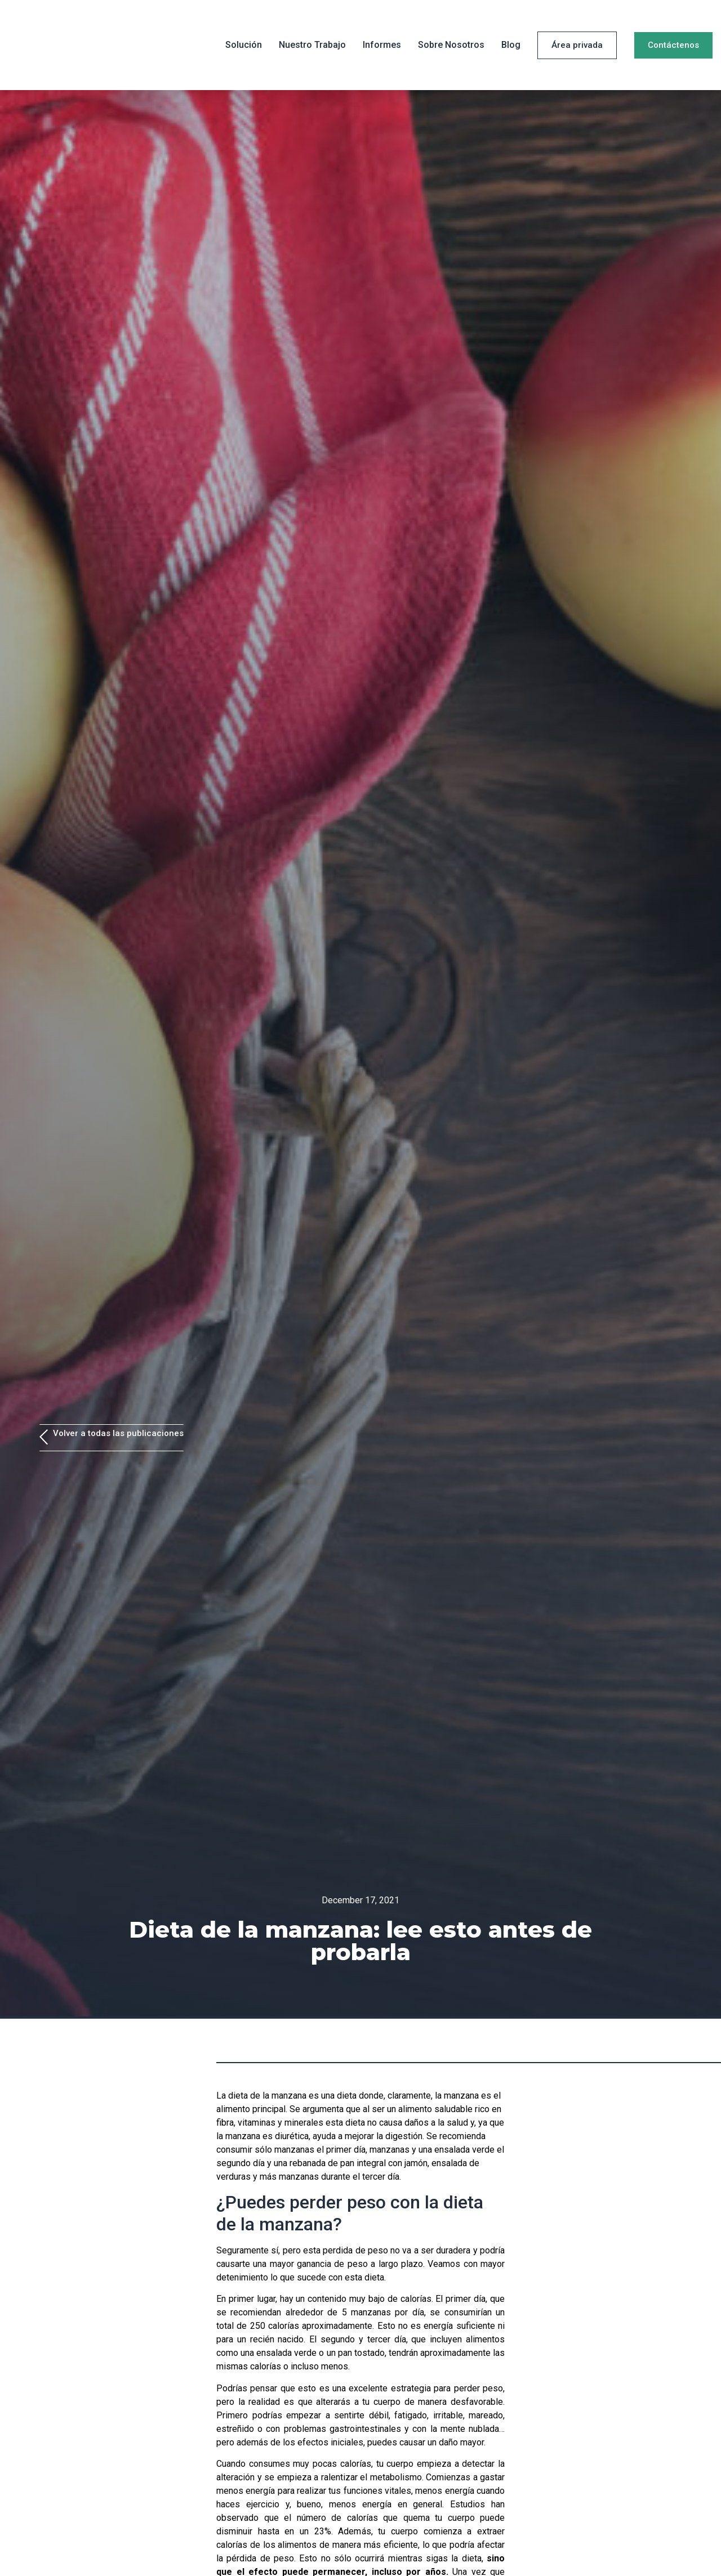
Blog (510, 44)
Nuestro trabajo (312, 44)
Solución (243, 44)
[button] (577, 45)
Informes (382, 44)
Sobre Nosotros (451, 44)
